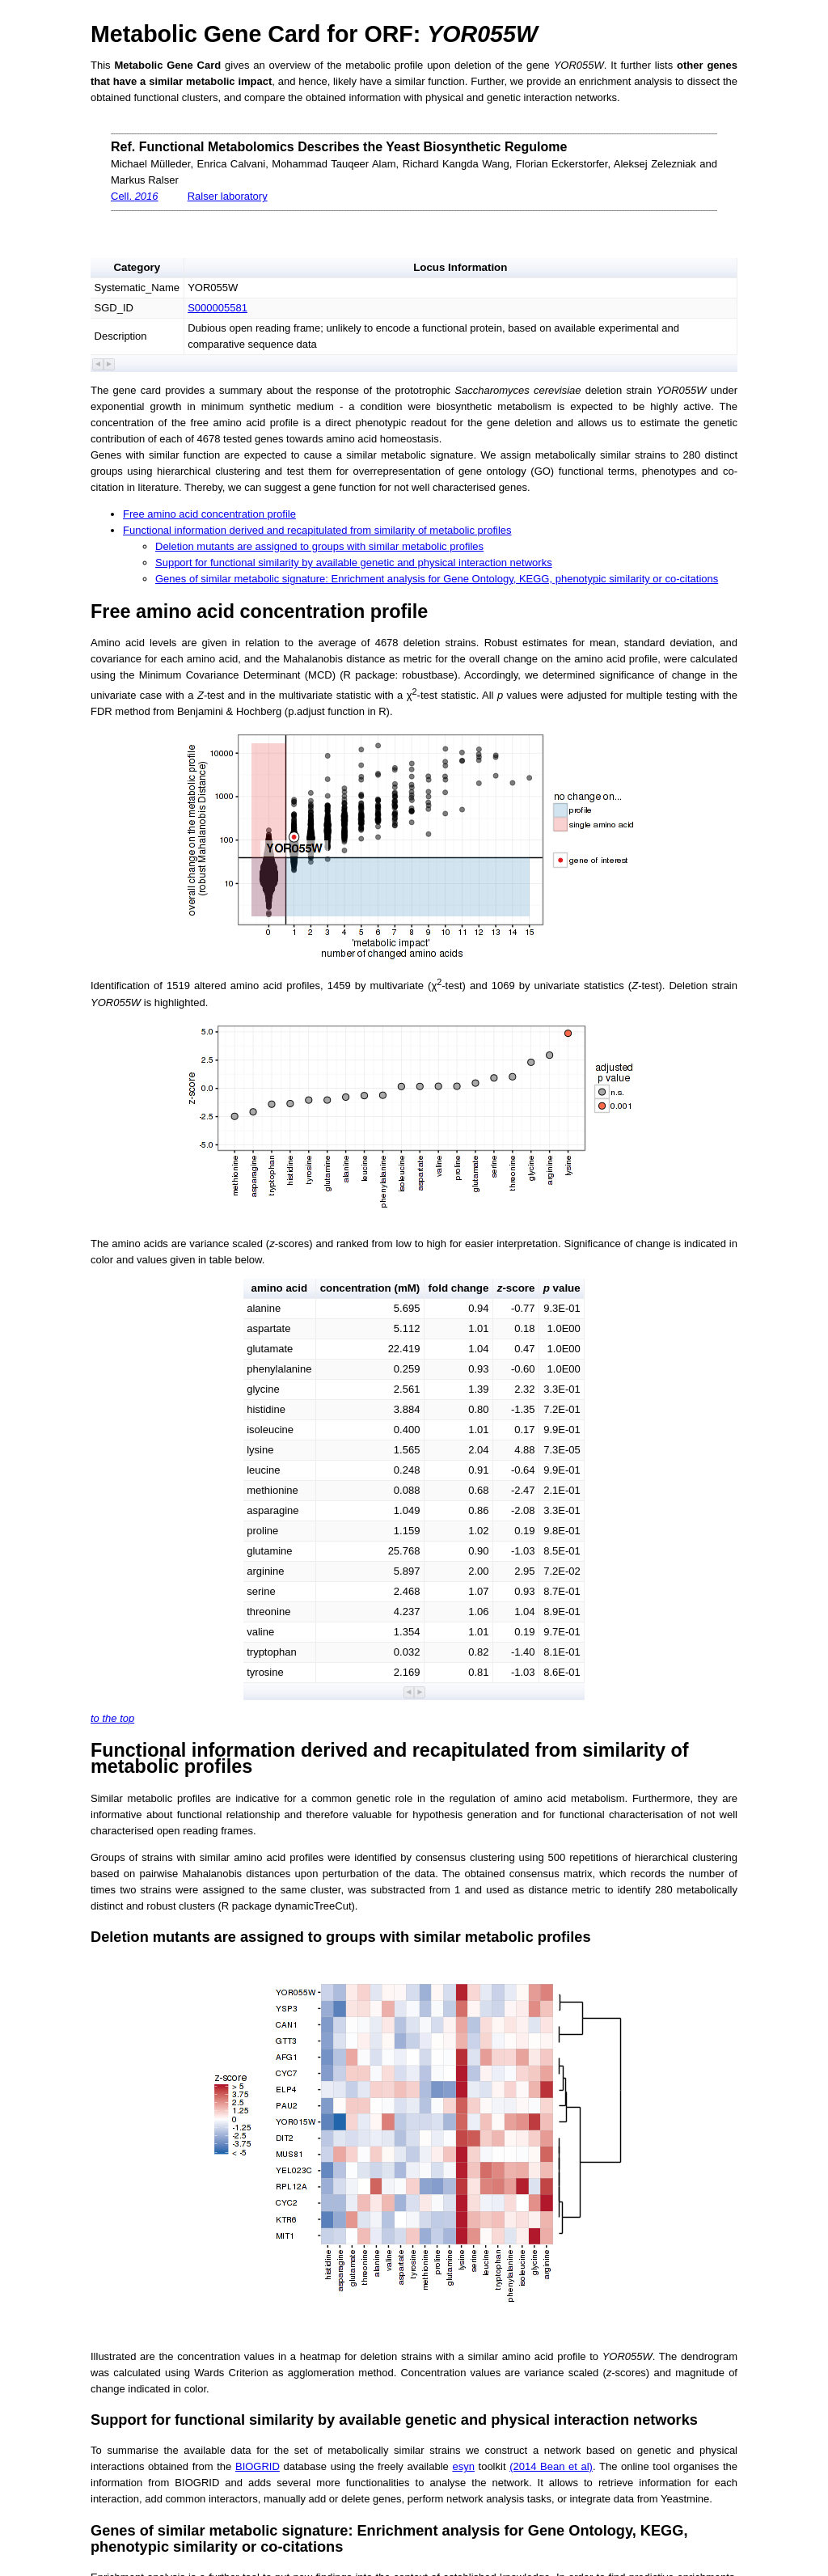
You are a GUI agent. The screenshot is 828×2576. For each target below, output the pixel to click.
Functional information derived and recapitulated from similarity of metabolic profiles (317, 530)
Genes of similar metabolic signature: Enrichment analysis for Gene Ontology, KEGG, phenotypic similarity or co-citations (436, 579)
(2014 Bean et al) (551, 2466)
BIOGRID (257, 2466)
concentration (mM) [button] (370, 1288)
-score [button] (516, 1288)
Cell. (134, 196)
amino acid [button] (279, 1288)
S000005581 (217, 308)
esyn (463, 2466)
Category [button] (136, 267)
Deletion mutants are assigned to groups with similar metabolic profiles (319, 546)
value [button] (562, 1288)
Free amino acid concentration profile (209, 514)
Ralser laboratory (228, 196)
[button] (98, 364)
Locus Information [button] (460, 267)
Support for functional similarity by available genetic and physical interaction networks (353, 562)
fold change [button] (459, 1288)
